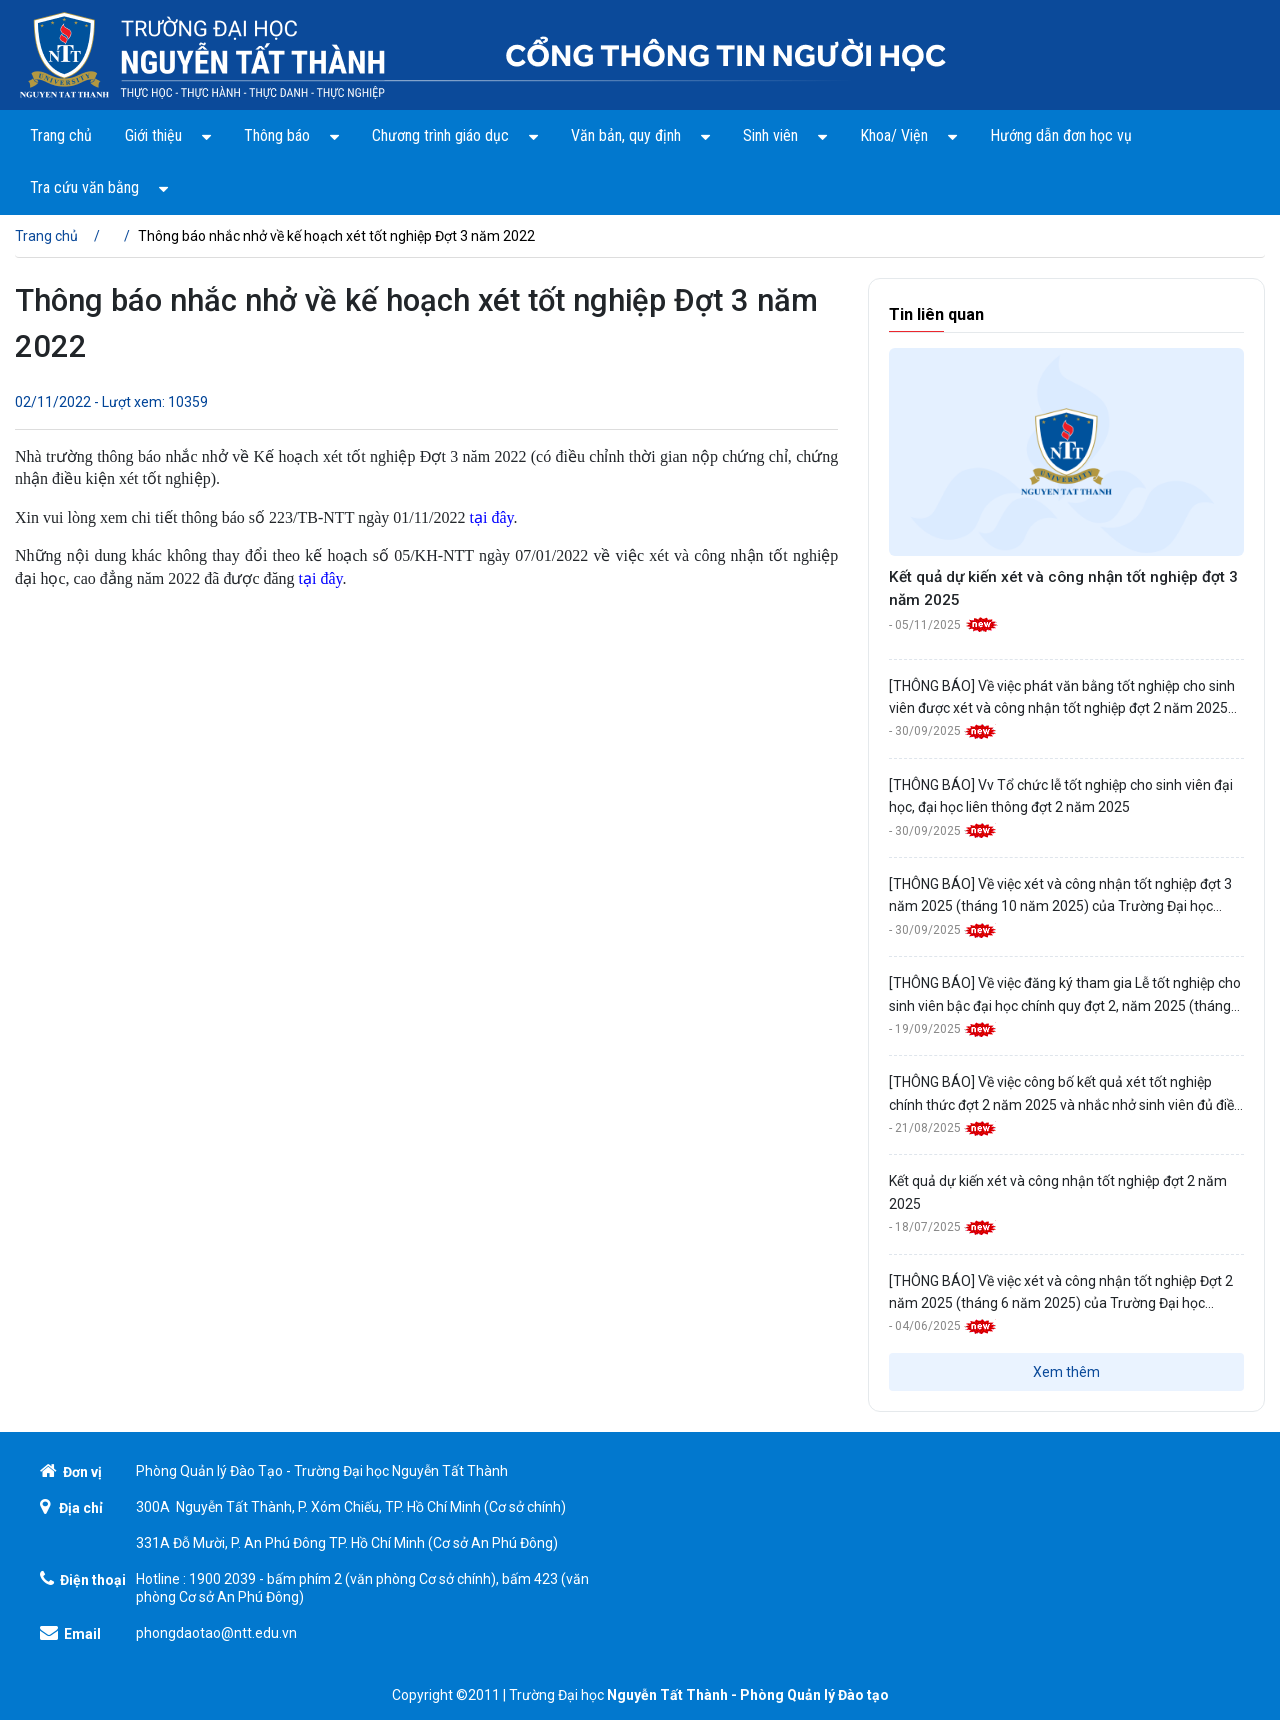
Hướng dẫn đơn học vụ (1061, 135)
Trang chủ (61, 135)
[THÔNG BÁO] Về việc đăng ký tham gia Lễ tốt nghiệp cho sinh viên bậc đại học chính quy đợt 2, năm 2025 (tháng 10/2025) (1065, 996)
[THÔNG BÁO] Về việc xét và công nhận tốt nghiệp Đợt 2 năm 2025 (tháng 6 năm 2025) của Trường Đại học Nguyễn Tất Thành (1061, 1294)
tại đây (492, 517)
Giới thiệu (168, 135)
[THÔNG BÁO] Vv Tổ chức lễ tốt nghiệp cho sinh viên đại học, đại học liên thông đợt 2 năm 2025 (1061, 796)
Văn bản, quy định (640, 135)
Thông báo (291, 135)
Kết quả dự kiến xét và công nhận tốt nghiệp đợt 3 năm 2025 (1063, 588)
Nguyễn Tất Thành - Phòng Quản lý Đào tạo (748, 1695)
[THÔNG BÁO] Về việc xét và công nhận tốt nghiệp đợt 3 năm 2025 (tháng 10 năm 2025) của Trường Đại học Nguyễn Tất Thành (1060, 897)
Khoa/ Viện (908, 135)
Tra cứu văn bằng (99, 187)
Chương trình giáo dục (455, 135)
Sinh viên (785, 135)
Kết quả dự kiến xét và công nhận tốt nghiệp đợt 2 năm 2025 (1058, 1192)
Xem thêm (1066, 1372)
